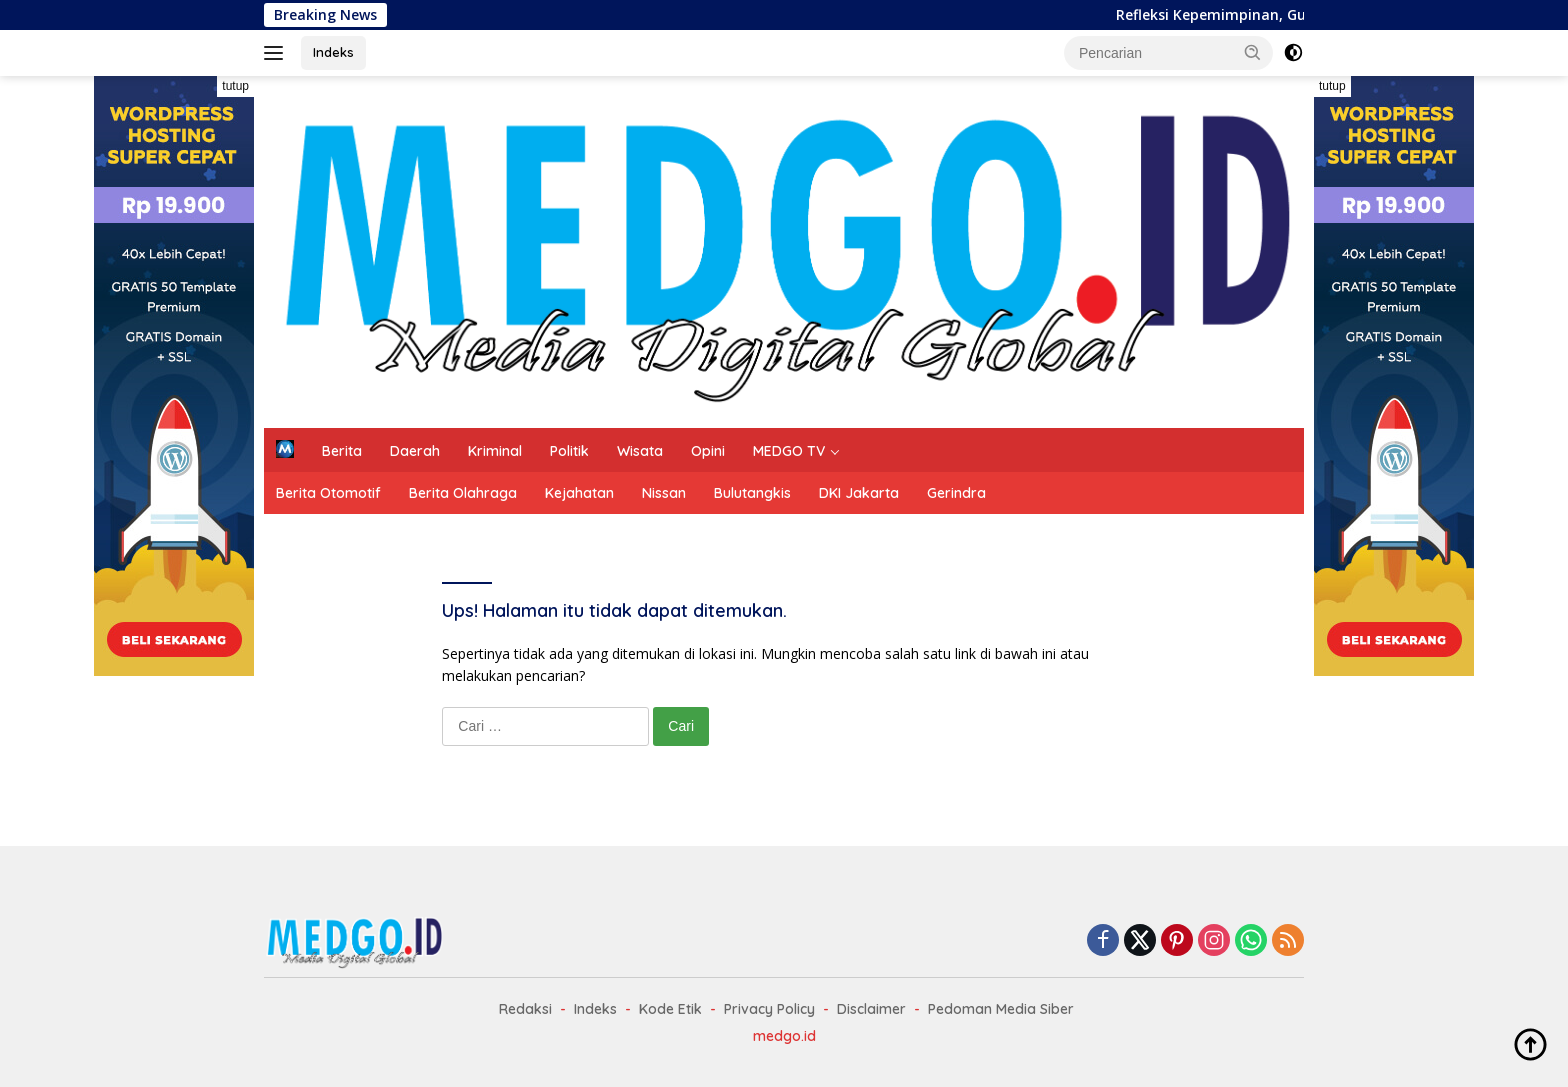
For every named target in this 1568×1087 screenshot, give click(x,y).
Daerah (415, 451)
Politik (569, 451)
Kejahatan (579, 493)
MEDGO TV (789, 451)
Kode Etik (670, 1009)
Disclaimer (871, 1009)
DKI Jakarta (859, 493)
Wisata (640, 451)
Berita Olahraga (463, 493)
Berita (342, 451)
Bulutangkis (752, 493)
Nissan (664, 493)
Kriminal (495, 451)
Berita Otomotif (328, 493)
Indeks (333, 52)
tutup (235, 86)
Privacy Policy (769, 1009)
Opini (708, 451)
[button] (1253, 52)
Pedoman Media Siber (1001, 1009)
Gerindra (956, 493)
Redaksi (525, 1009)
